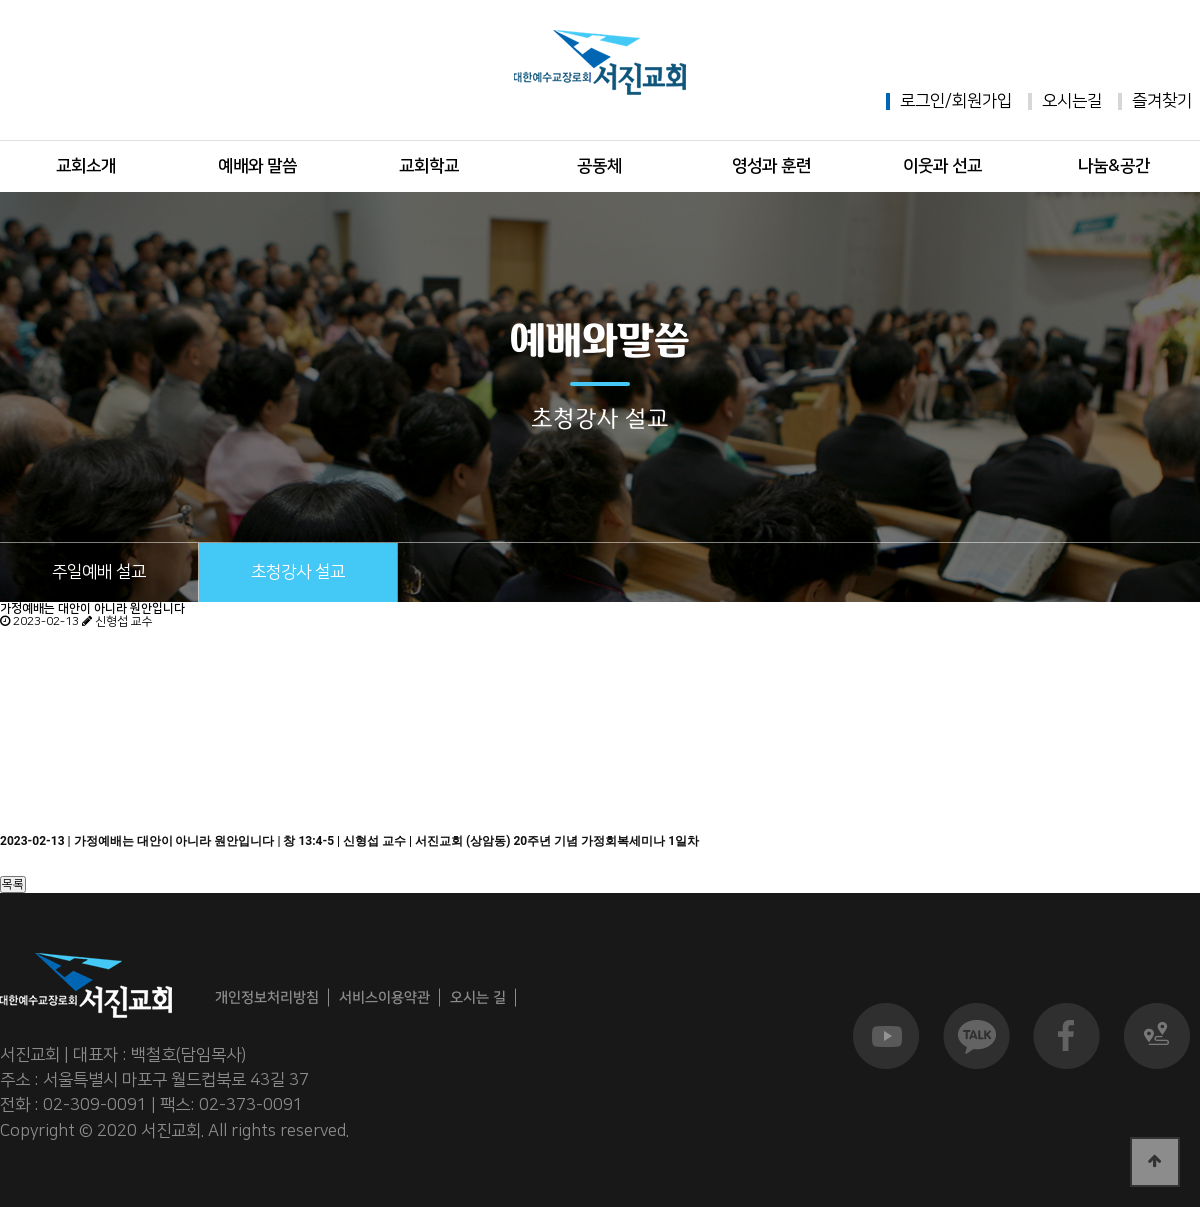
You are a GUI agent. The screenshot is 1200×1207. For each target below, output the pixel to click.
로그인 (922, 101)
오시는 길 (478, 997)
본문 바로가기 (0, 0)
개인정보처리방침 (267, 997)
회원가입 (982, 101)
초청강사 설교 (298, 572)
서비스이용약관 (384, 997)
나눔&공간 (1114, 166)
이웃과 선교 (942, 166)
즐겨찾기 (1162, 101)
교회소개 (86, 166)
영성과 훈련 (771, 166)
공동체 (599, 166)
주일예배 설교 (99, 572)
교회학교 (429, 166)
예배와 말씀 (257, 166)
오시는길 (1072, 101)
